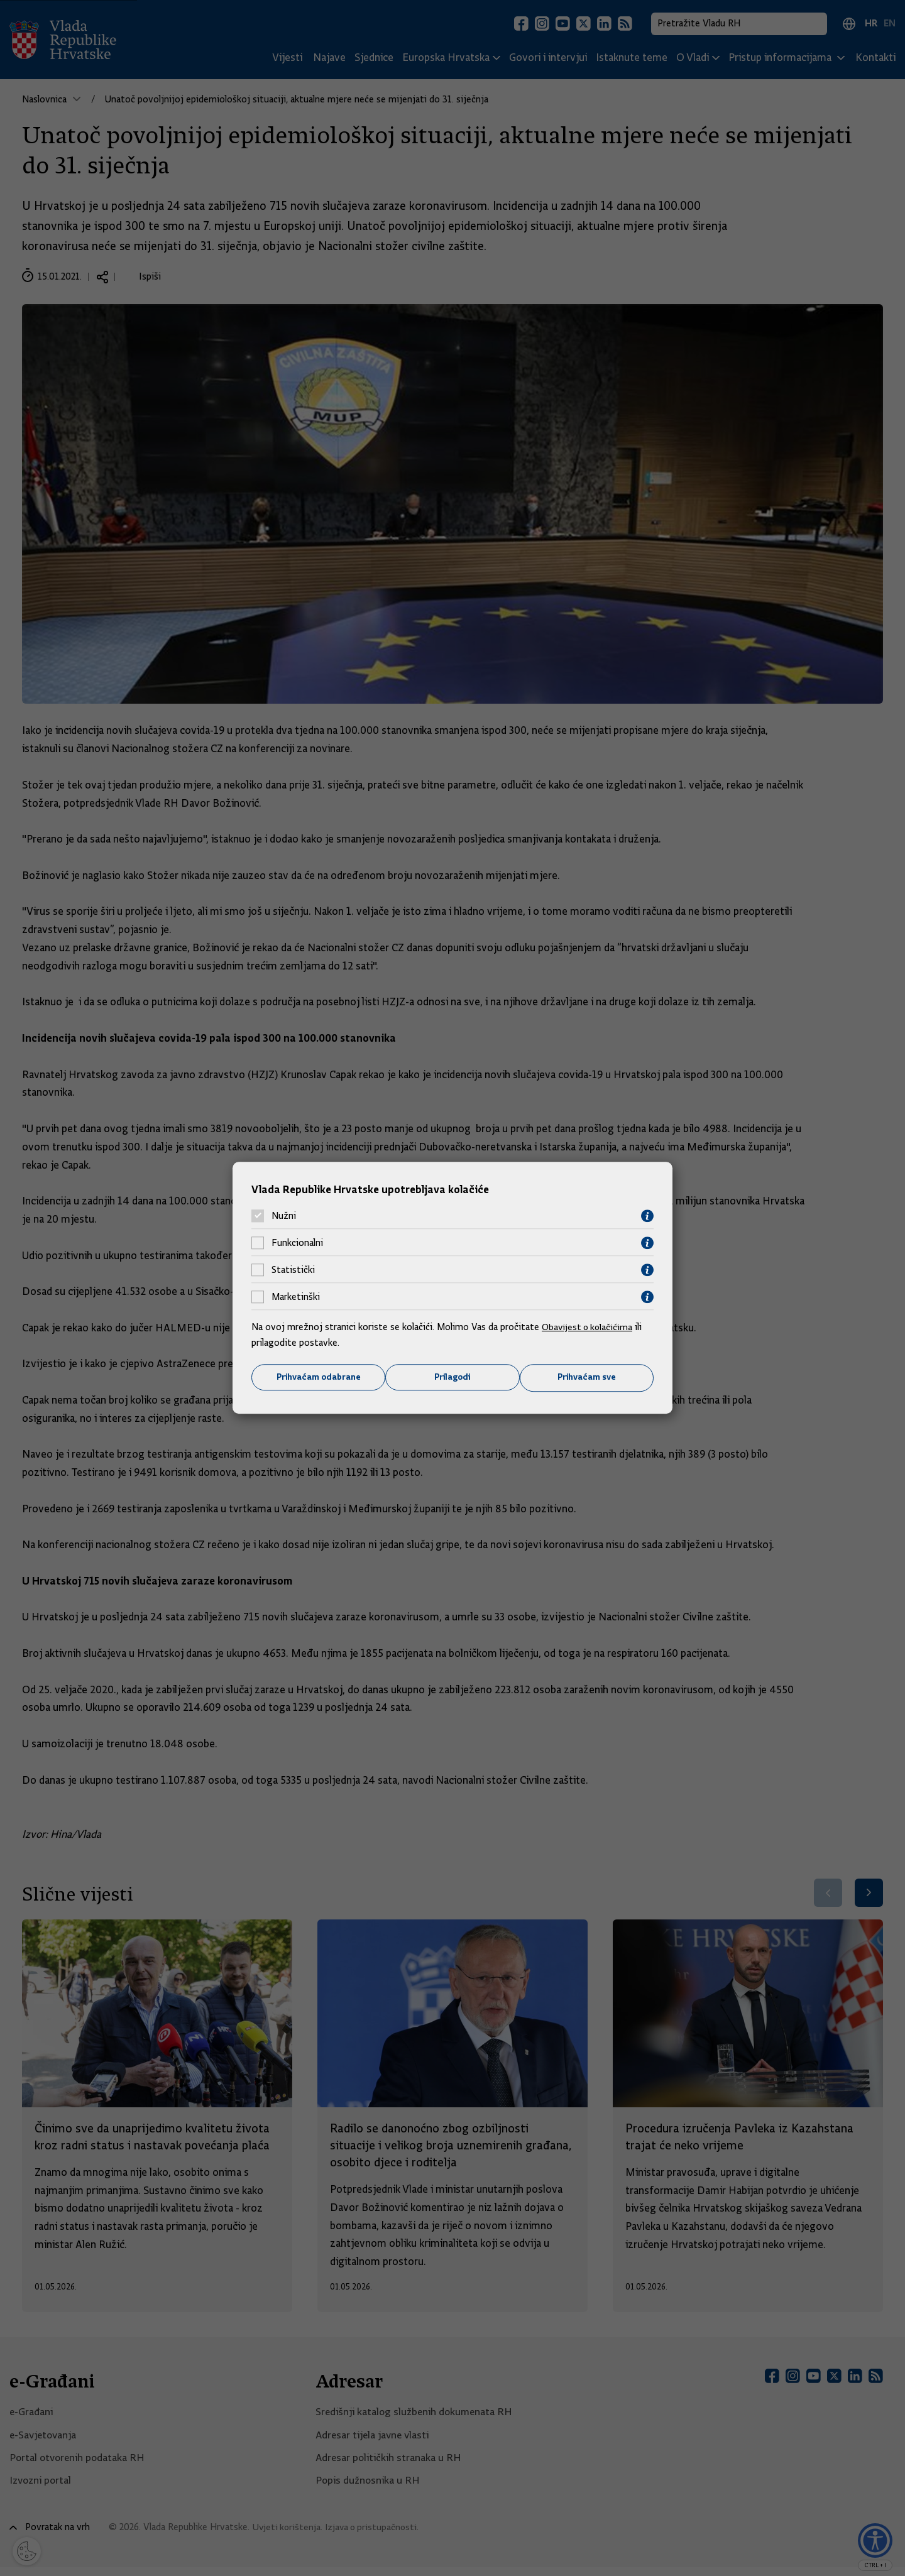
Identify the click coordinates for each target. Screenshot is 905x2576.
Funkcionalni (297, 1242)
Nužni (284, 1215)
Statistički (293, 1269)
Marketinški (296, 1296)
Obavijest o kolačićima (589, 1326)
